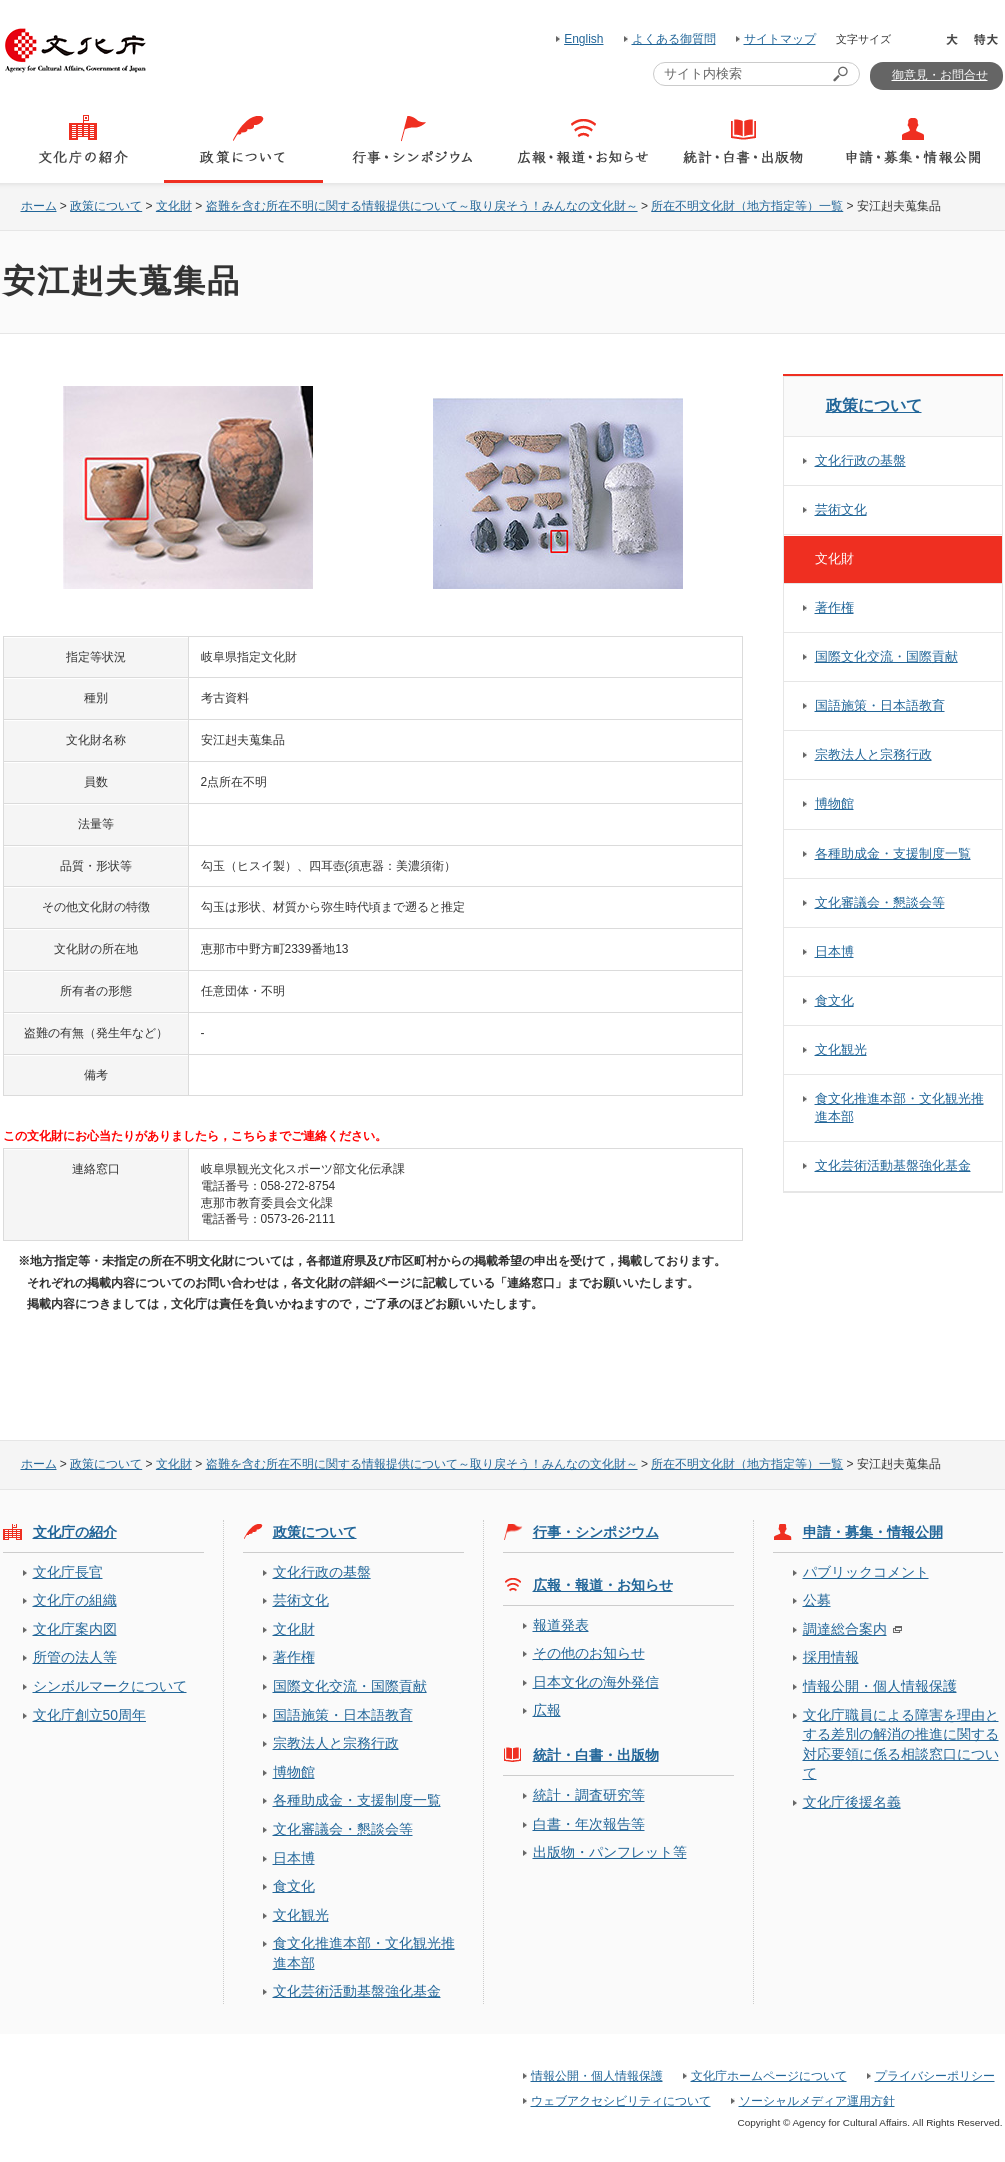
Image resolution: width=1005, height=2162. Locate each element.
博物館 (834, 803)
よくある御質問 (674, 39)
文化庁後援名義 (852, 1802)
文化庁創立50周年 (89, 1715)
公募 (817, 1600)
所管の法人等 (75, 1657)
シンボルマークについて (110, 1686)
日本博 (834, 951)
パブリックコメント (866, 1572)
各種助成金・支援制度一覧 (893, 853)
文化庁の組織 (75, 1600)
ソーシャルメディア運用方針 (817, 2101)
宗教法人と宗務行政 (873, 754)
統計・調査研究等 (589, 1795)
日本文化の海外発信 (596, 1682)
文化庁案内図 (75, 1629)
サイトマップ (780, 39)
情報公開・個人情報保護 (880, 1686)
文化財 (174, 206)
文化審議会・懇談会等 (880, 902)
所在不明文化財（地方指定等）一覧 (747, 206)
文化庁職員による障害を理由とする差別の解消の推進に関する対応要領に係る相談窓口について (901, 1744)
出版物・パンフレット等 (610, 1852)
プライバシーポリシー (935, 2076)
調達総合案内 (845, 1629)
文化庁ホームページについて (769, 2076)
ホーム (39, 206)
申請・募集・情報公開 (873, 1532)
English (583, 39)
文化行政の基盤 (860, 460)
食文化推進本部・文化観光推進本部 (899, 1107)
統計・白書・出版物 (596, 1755)
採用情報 (831, 1657)
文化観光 (841, 1049)
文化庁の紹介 (75, 1532)
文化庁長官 (68, 1572)
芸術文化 (841, 509)
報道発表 (561, 1625)
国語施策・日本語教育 (880, 705)
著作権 (834, 607)
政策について (106, 206)
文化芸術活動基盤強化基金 (893, 1165)
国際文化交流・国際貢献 (886, 656)
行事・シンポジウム (596, 1532)
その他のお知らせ (589, 1653)
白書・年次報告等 (589, 1824)
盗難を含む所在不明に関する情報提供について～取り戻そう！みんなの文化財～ (422, 206)
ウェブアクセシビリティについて (621, 2101)
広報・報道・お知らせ (603, 1585)
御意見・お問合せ (940, 75)
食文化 (834, 1000)
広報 (547, 1710)
